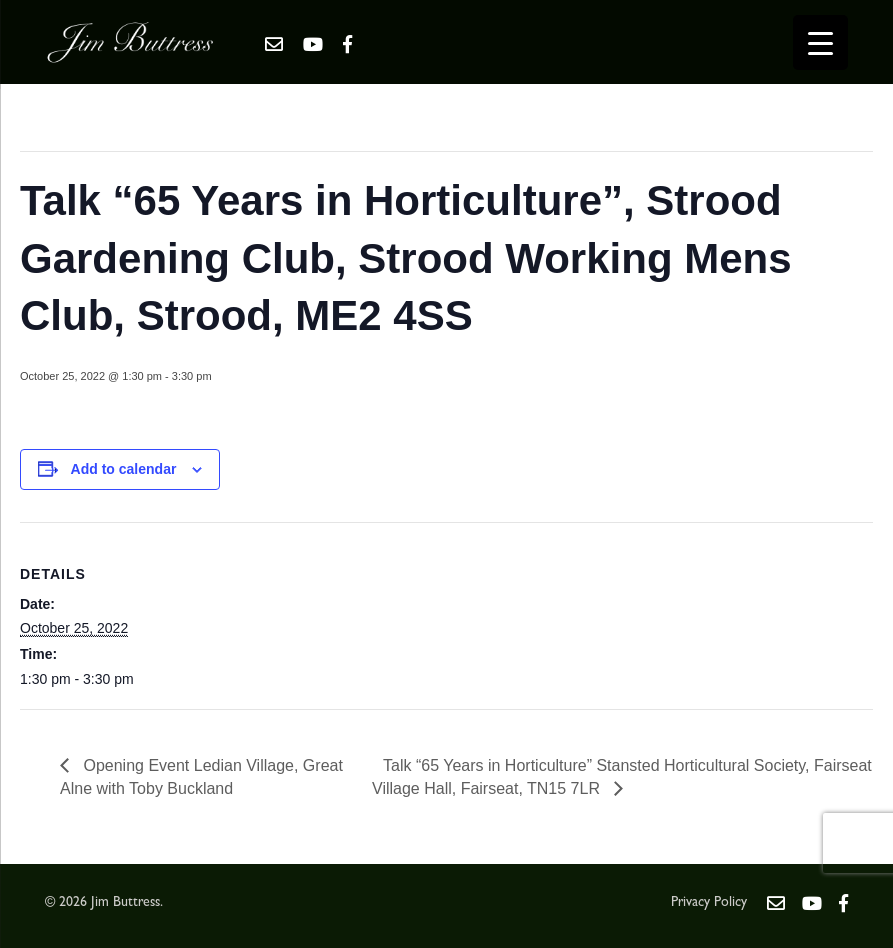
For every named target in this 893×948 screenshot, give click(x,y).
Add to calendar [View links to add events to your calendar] (124, 469)
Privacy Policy (709, 903)
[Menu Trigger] (820, 42)
